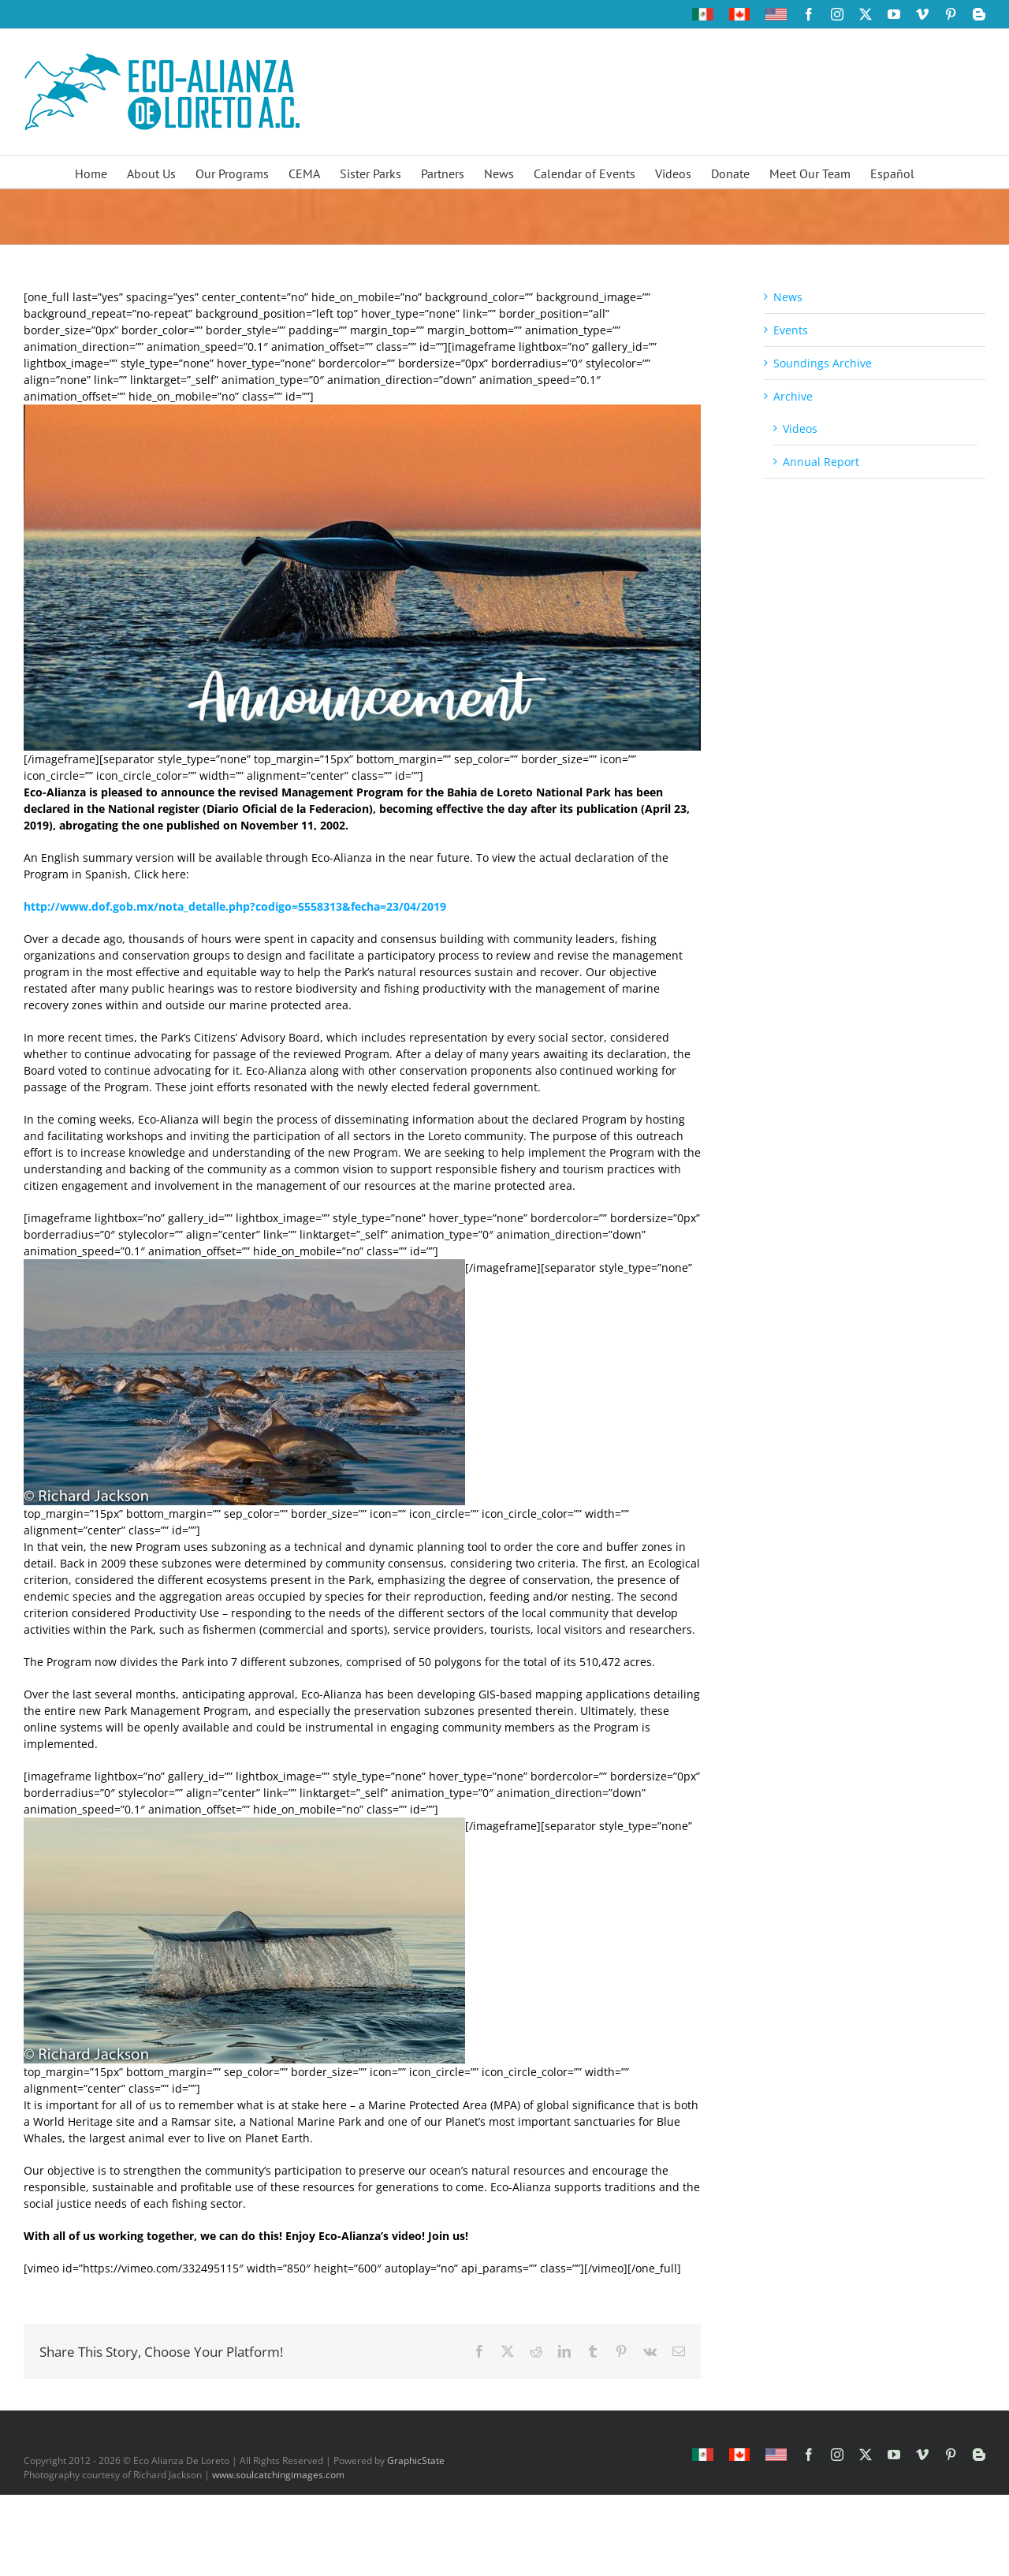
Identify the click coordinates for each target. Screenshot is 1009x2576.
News (787, 296)
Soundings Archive (822, 363)
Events (790, 329)
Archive (793, 396)
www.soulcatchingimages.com (278, 2474)
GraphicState (416, 2460)
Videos (800, 428)
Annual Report (821, 461)
